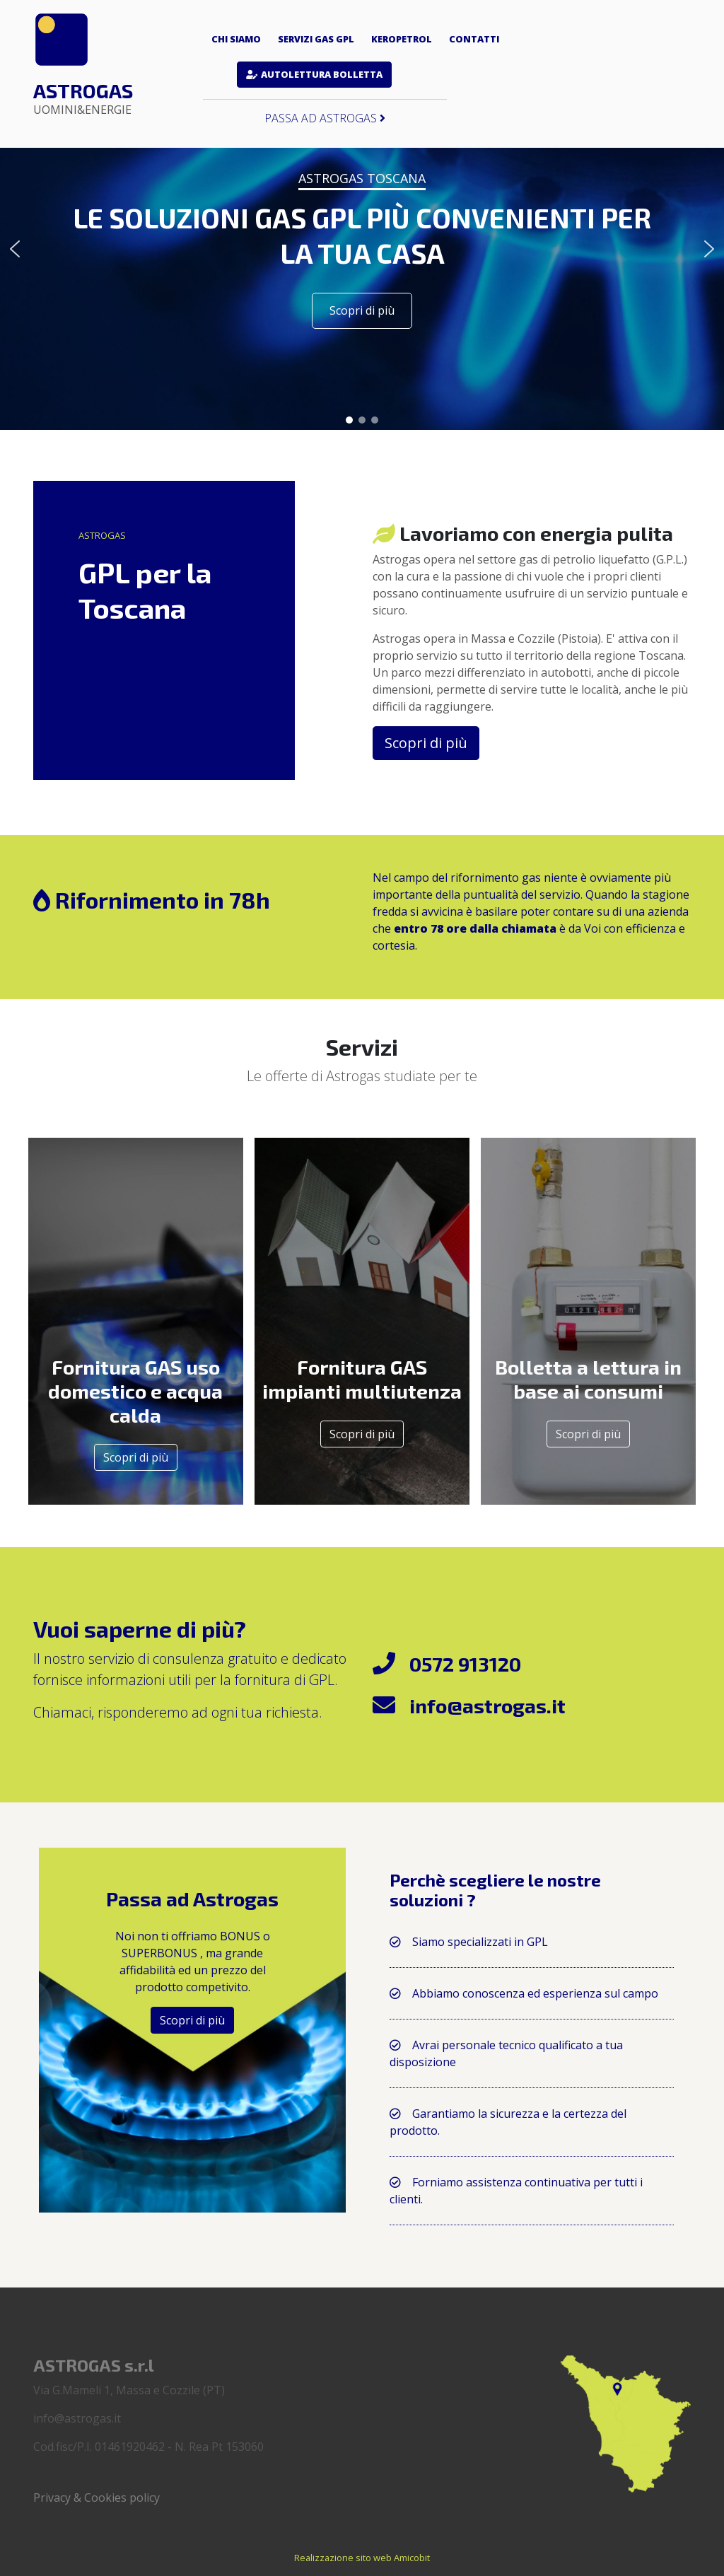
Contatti (474, 39)
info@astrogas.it (487, 1706)
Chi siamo (236, 39)
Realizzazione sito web (343, 2557)
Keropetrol (401, 39)
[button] (15, 249)
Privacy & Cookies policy (96, 2497)
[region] (362, 249)
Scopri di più (135, 1457)
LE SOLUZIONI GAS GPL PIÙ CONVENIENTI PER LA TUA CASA (362, 235)
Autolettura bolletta (322, 74)
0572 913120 (465, 1664)
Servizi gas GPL (316, 39)
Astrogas (83, 97)
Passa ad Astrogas (324, 118)
